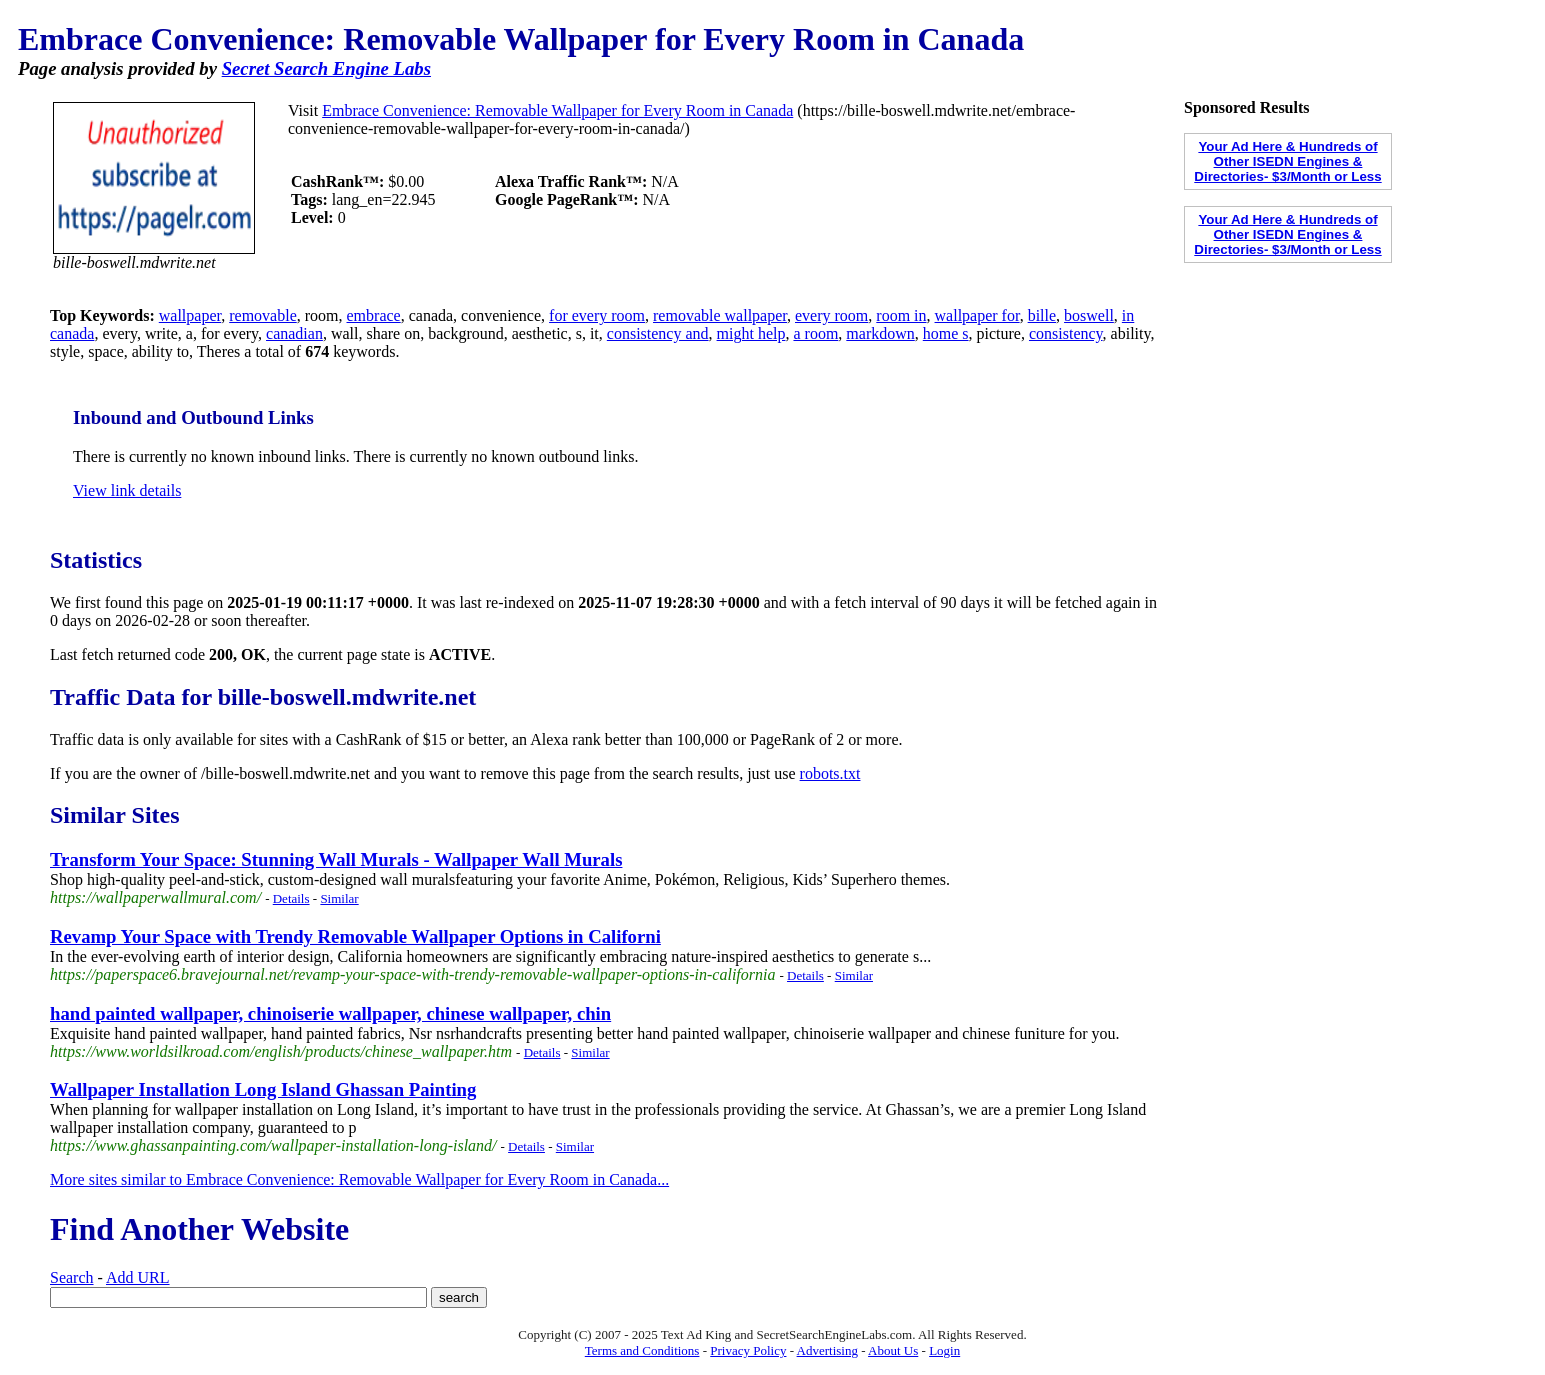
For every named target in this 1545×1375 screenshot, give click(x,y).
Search (72, 1277)
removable (263, 315)
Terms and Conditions (642, 1350)
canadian (294, 333)
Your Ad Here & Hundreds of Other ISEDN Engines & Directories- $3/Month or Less (1287, 161)
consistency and (658, 333)
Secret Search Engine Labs (326, 68)
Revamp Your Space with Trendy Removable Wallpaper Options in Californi (355, 936)
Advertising (827, 1350)
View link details (127, 490)
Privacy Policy (748, 1350)
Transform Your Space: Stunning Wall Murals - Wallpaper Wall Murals (336, 859)
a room (815, 333)
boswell (1089, 315)
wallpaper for (977, 315)
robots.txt (830, 773)
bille (1042, 315)
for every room (597, 315)
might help (751, 333)
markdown (880, 333)
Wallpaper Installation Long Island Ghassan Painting (263, 1089)
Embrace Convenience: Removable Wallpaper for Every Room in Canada (557, 110)
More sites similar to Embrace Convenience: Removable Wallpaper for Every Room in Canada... (359, 1179)
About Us (893, 1350)
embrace (374, 315)
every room (831, 315)
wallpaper (190, 315)
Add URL (138, 1277)
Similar (339, 898)
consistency (1066, 333)
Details (291, 898)
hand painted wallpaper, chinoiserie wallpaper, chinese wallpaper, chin (330, 1013)
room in (901, 315)
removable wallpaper (720, 315)
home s (946, 333)
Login (944, 1350)
